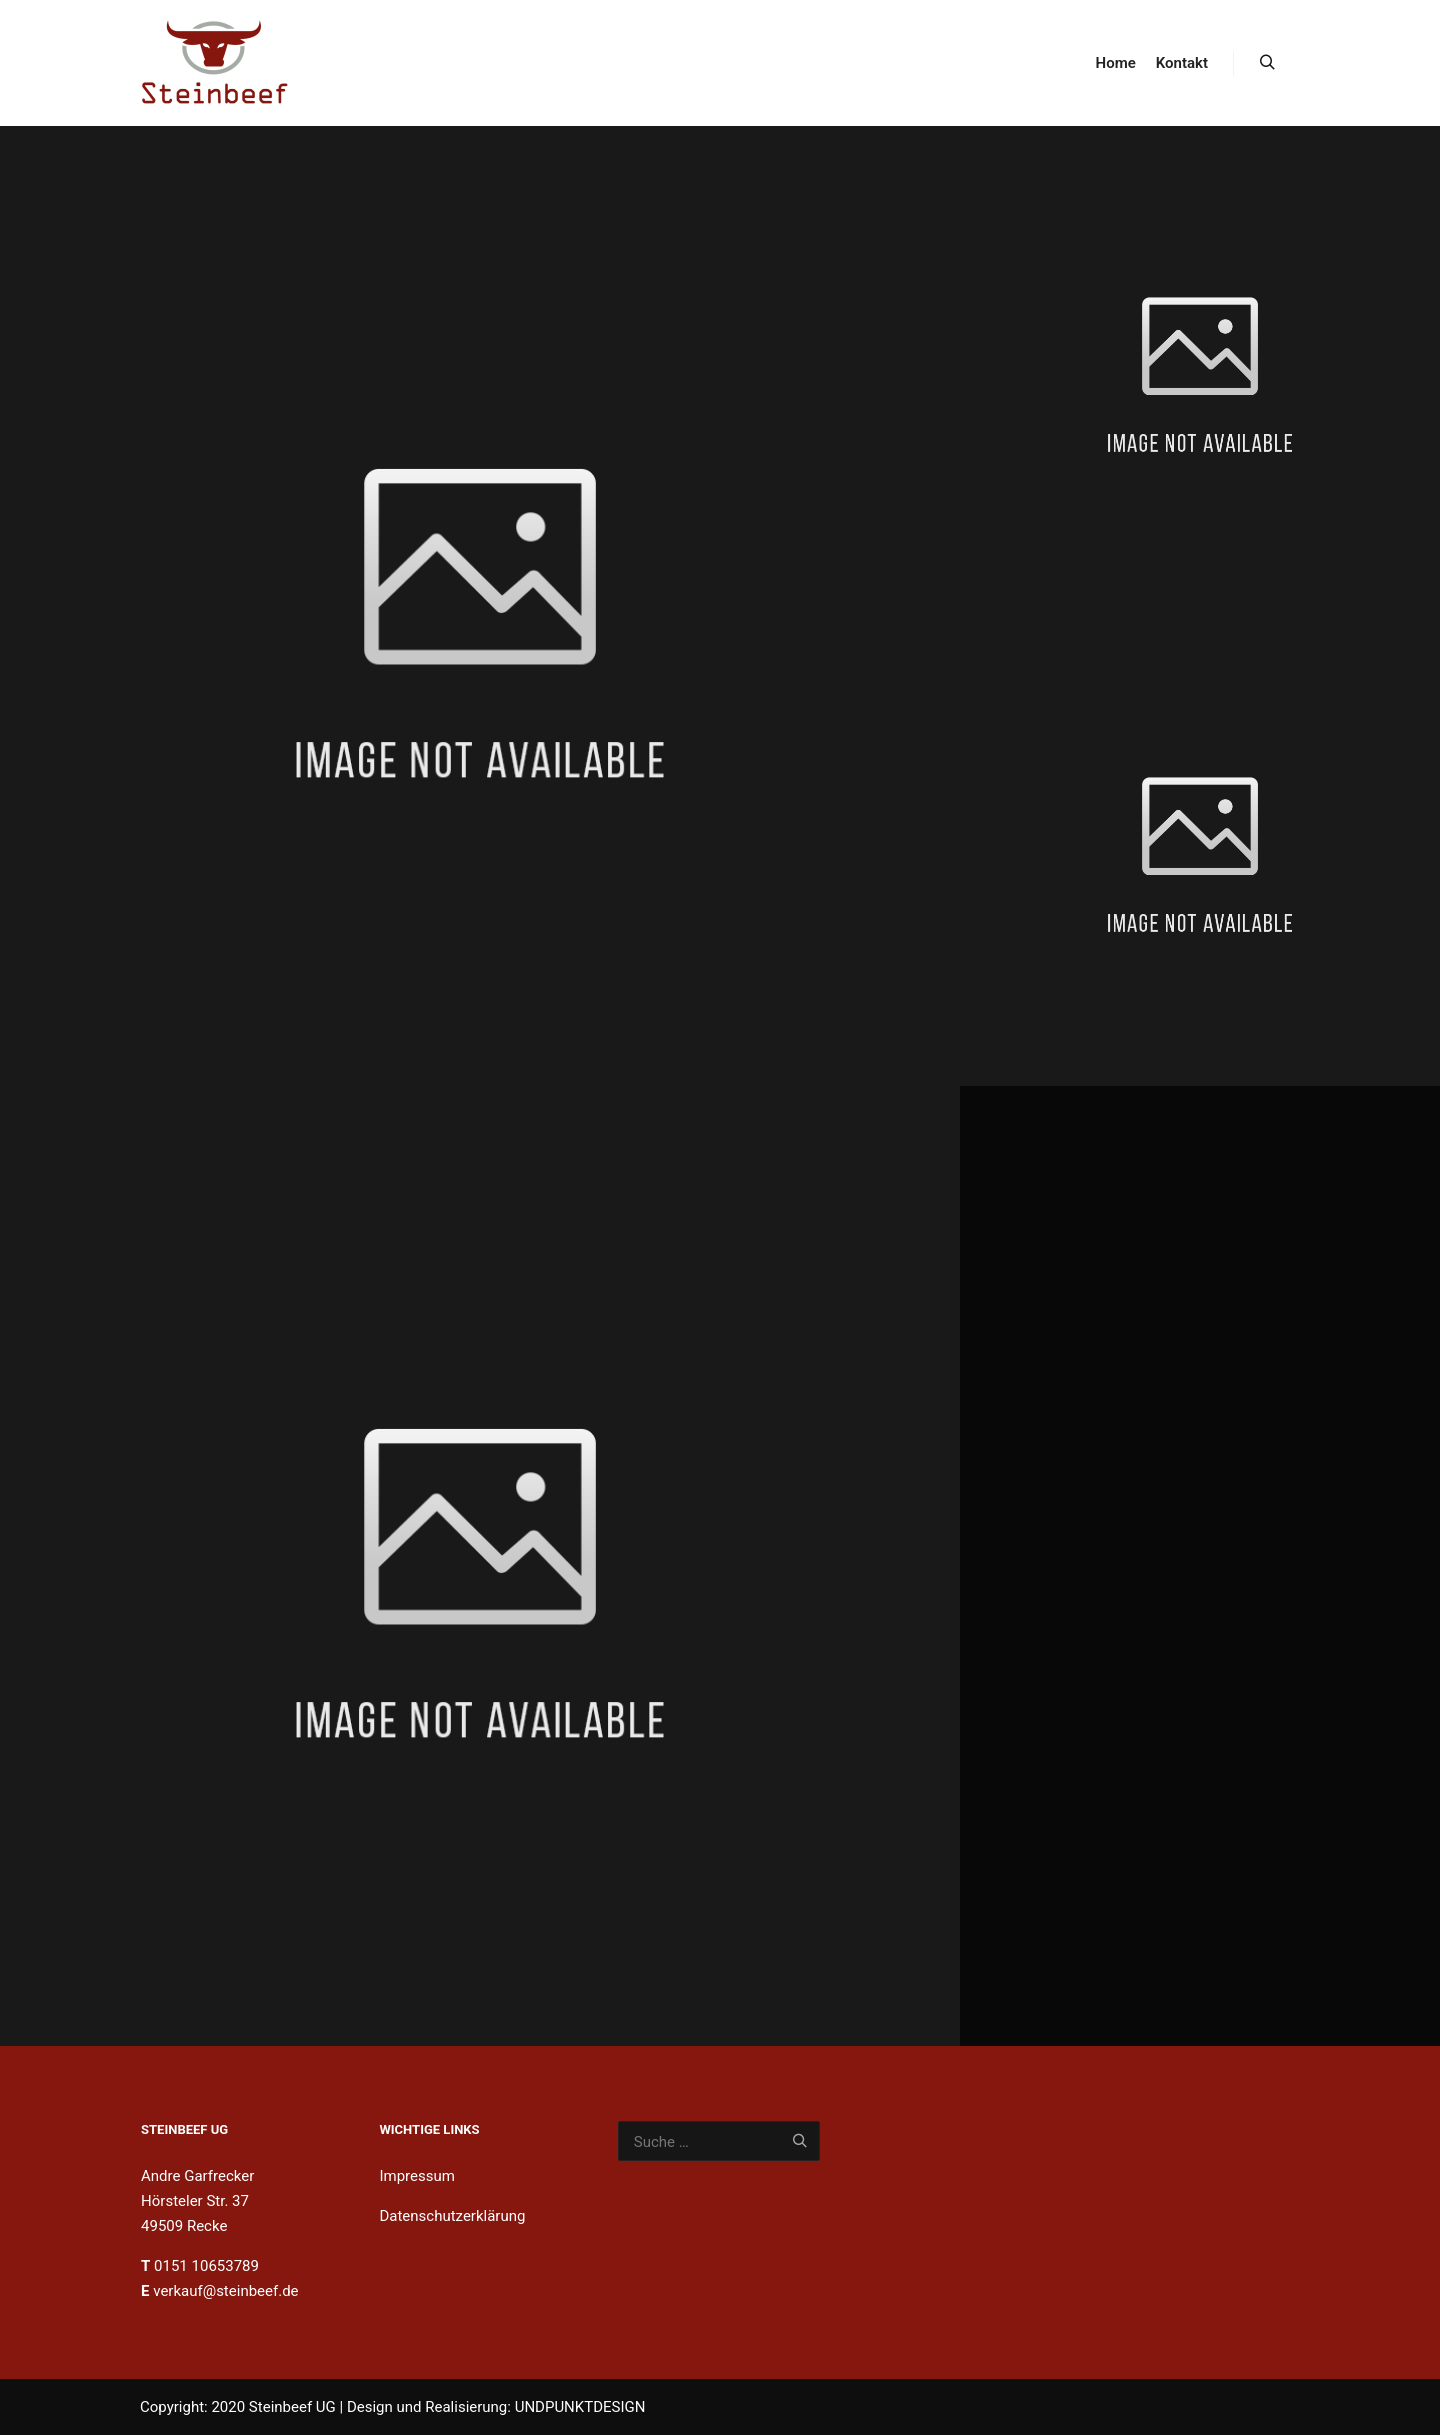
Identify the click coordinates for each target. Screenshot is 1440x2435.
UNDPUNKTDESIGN (580, 2407)
